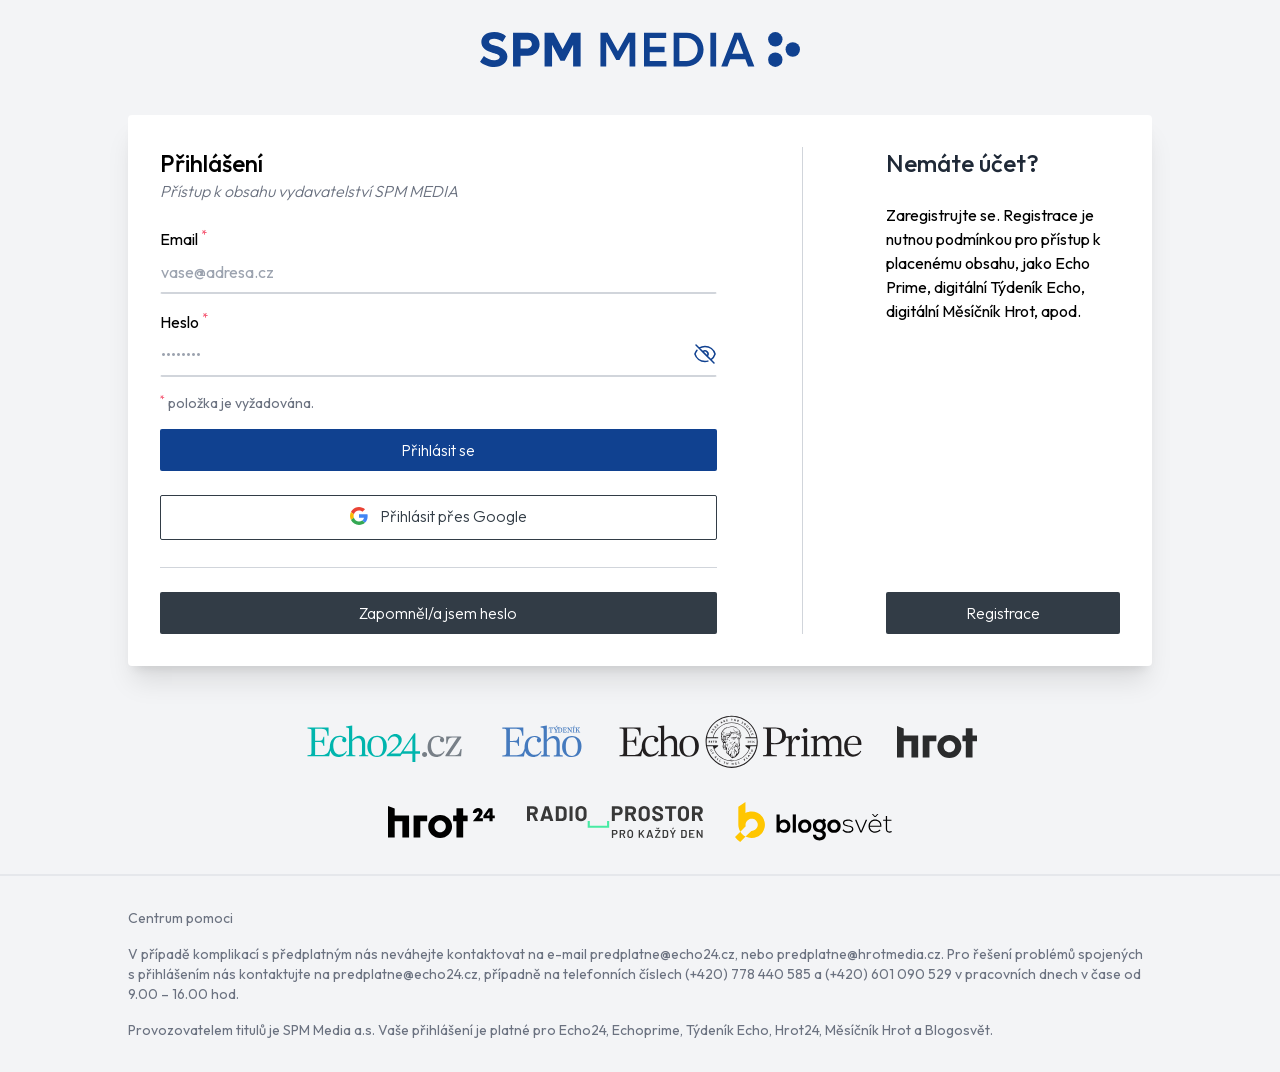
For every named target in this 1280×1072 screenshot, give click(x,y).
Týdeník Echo (727, 1030)
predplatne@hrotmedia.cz (859, 954)
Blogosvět (957, 1030)
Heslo (184, 321)
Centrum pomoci (180, 918)
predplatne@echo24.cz (662, 954)
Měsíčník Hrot (868, 1030)
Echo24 (582, 1030)
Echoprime (646, 1030)
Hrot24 (797, 1030)
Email (183, 238)
